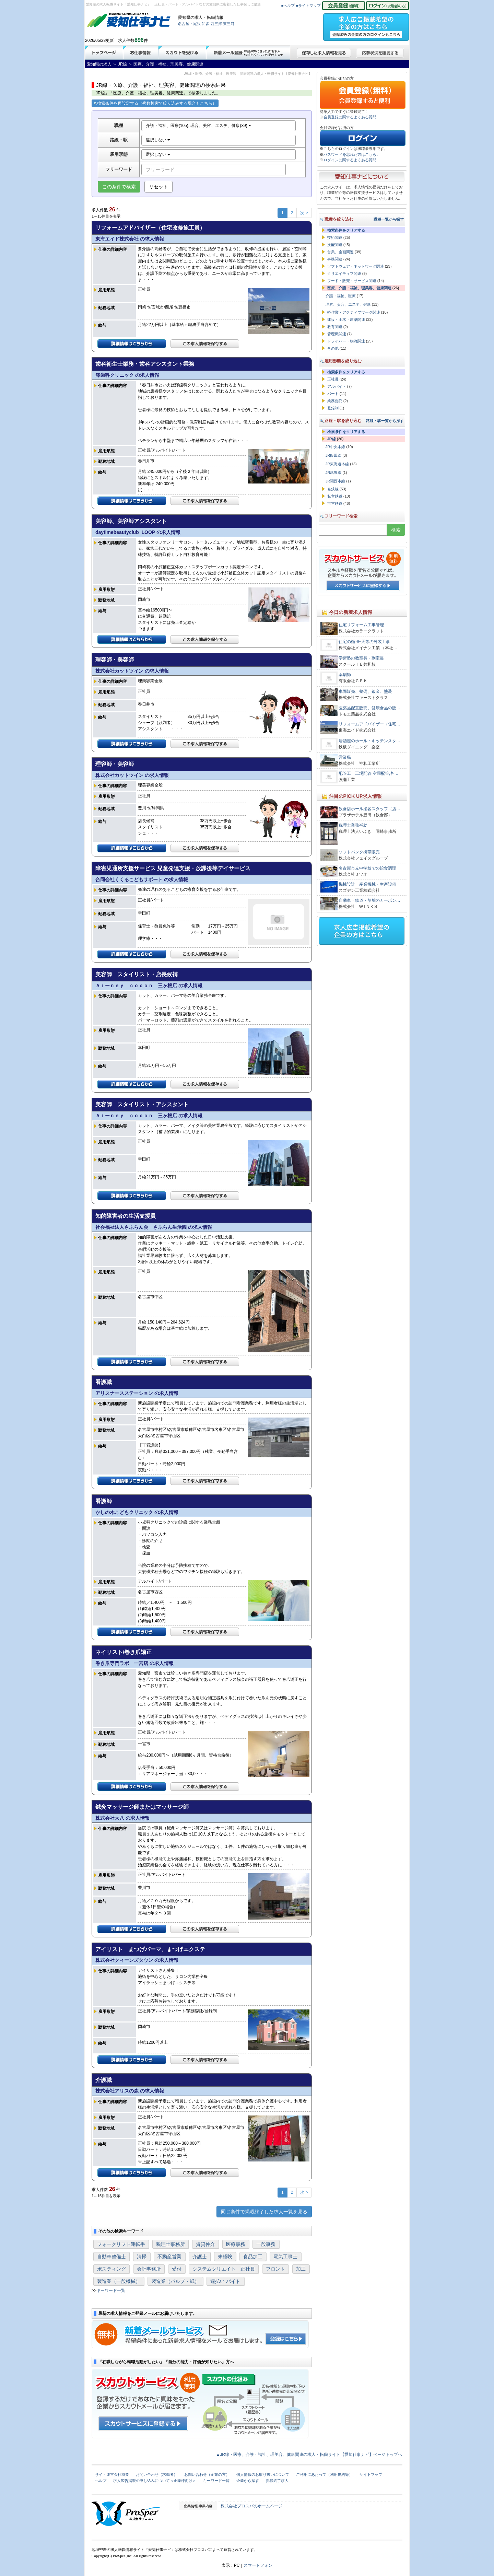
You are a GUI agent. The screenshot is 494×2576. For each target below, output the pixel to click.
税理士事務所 (170, 2244)
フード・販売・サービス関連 (351, 281)
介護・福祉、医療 (341, 296)
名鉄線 (333, 489)
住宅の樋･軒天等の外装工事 (364, 641)
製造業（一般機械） (118, 2281)
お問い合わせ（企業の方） (207, 2474)
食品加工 (252, 2256)
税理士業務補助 (353, 825)
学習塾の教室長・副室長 (361, 658)
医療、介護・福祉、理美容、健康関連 (359, 288)
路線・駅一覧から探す (385, 421)
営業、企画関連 (340, 252)
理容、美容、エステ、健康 (348, 304)
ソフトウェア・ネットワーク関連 (355, 266)
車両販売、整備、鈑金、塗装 (365, 691)
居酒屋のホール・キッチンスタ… (369, 740)
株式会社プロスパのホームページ (251, 2506)
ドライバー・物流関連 (346, 341)
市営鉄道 (334, 503)
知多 (205, 24)
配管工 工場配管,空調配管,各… (369, 773)
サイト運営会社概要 (112, 2474)
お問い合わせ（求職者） (156, 2474)
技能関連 (334, 245)
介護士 (199, 2256)
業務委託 (334, 401)
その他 (333, 348)
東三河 (228, 24)
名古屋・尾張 (189, 24)
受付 (176, 2269)
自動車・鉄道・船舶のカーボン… (369, 900)
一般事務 (265, 2244)
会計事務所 (149, 2269)
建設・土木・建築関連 (346, 319)
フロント (275, 2269)
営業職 (345, 757)
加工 (301, 2269)
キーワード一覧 (110, 2290)
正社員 (333, 379)
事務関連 (334, 259)
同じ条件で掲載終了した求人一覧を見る (264, 2211)
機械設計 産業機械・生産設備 (367, 884)
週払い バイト (225, 2281)
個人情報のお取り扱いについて (262, 2474)
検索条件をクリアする (346, 230)
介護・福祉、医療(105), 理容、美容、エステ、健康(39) (198, 125)
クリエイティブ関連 (344, 273)
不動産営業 (169, 2256)
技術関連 (334, 237)
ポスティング (111, 2269)
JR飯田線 (333, 455)
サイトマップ (371, 2474)
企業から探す (247, 2481)
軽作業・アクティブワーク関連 (353, 312)
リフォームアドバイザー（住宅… (369, 724)
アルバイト (336, 386)
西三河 (216, 24)
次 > (304, 212)
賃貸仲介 (205, 2244)
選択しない (158, 140)
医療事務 (235, 2244)
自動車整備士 (111, 2256)
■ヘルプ (288, 5)
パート (333, 394)
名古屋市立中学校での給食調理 (367, 868)
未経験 (225, 2256)
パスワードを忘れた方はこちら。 (352, 154)
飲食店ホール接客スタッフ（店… (369, 808)
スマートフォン (258, 2565)
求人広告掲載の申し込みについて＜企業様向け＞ (154, 2481)
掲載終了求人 (277, 2481)
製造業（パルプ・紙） (175, 2281)
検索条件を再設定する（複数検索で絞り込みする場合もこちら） (155, 103)
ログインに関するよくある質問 (350, 160)
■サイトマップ (308, 5)
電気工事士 (285, 2256)
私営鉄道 (334, 496)
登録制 (333, 408)
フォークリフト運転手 (121, 2244)
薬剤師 (345, 674)
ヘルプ (100, 2481)
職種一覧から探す (389, 219)
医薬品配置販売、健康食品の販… (369, 708)
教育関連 (334, 327)
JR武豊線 (333, 472)
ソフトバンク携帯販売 (359, 852)
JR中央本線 (335, 447)
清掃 (141, 2256)
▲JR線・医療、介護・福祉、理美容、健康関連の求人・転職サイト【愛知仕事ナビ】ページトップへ (309, 2454)
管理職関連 (336, 334)
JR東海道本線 (337, 464)
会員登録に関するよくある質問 (350, 117)
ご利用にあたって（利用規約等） (324, 2474)
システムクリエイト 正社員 (223, 2269)
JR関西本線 (335, 481)
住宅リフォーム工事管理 (361, 624)
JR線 (331, 439)
